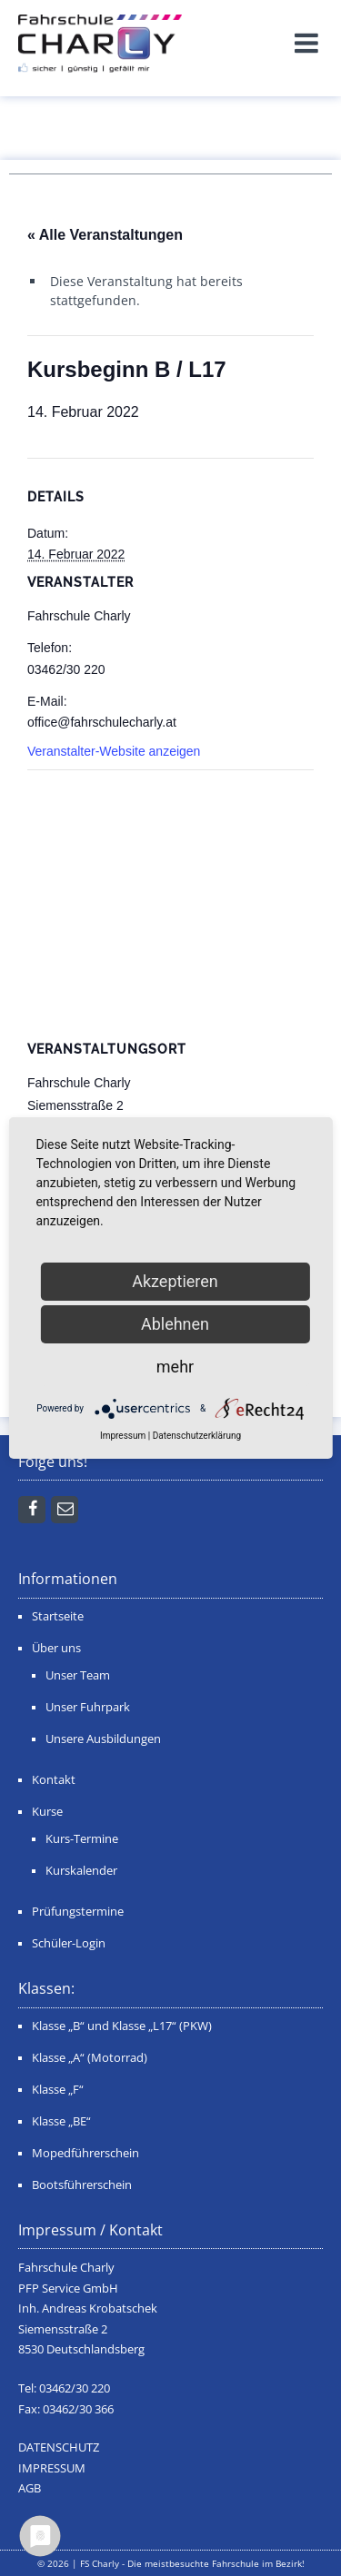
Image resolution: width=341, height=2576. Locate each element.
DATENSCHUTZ (58, 2447)
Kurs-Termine (81, 1839)
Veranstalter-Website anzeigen (113, 751)
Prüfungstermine (78, 1911)
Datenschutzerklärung (197, 1436)
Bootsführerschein (82, 2185)
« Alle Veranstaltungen (105, 235)
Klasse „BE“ (61, 2121)
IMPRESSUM (51, 2468)
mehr (175, 1366)
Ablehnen (175, 1323)
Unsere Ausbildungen (103, 1739)
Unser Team (77, 1675)
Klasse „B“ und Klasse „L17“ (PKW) (122, 2026)
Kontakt (53, 1780)
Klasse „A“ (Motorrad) (89, 2058)
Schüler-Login (68, 1943)
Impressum (122, 1436)
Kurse (47, 1811)
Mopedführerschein (85, 2153)
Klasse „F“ (58, 2089)
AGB (29, 2488)
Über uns (56, 1648)
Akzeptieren (175, 1281)
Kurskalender (81, 1870)
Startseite (58, 1616)
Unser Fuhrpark (87, 1707)
